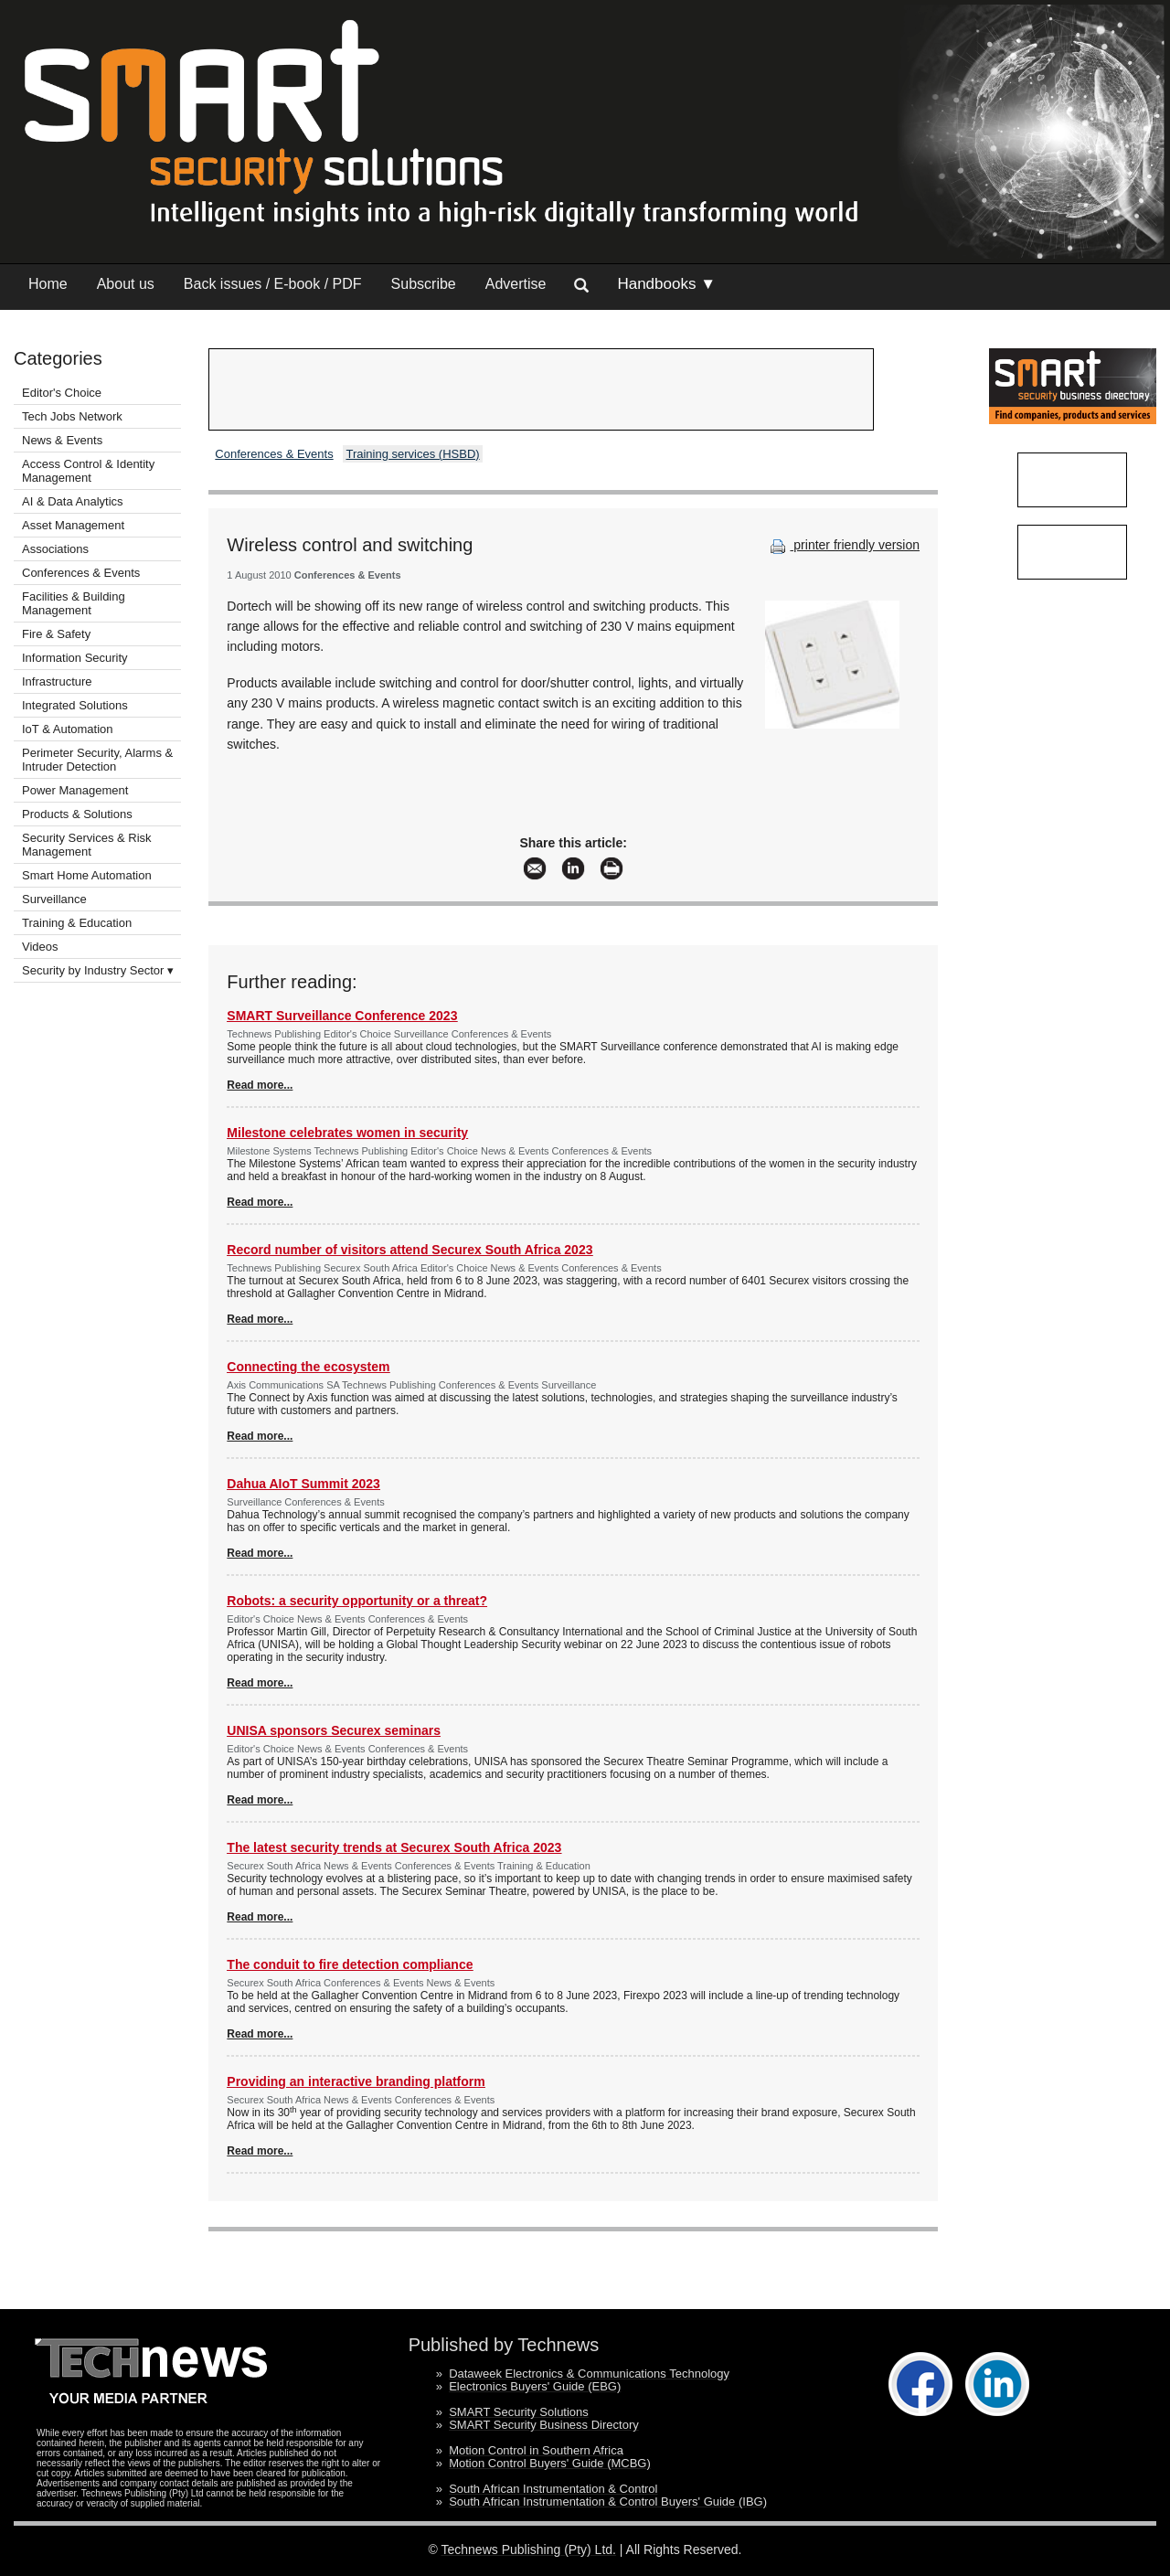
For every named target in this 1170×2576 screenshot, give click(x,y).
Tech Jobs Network (72, 416)
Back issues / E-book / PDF (273, 284)
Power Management (75, 790)
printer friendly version (843, 545)
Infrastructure (57, 681)
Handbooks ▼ (666, 284)
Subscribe (423, 284)
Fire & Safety (56, 634)
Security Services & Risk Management (87, 844)
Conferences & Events (81, 573)
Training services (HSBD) (412, 454)
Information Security (75, 658)
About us (125, 284)
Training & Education (77, 923)
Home (48, 284)
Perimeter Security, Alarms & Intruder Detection (97, 759)
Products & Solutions (77, 814)
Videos (40, 946)
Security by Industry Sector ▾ (98, 970)
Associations (55, 549)
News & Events (62, 440)
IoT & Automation (67, 729)
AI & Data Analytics (72, 501)
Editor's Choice (61, 392)
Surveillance (54, 899)
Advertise (516, 284)
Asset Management (73, 525)
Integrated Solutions (75, 705)
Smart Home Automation (88, 875)
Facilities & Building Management (73, 603)
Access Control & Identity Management (88, 470)
